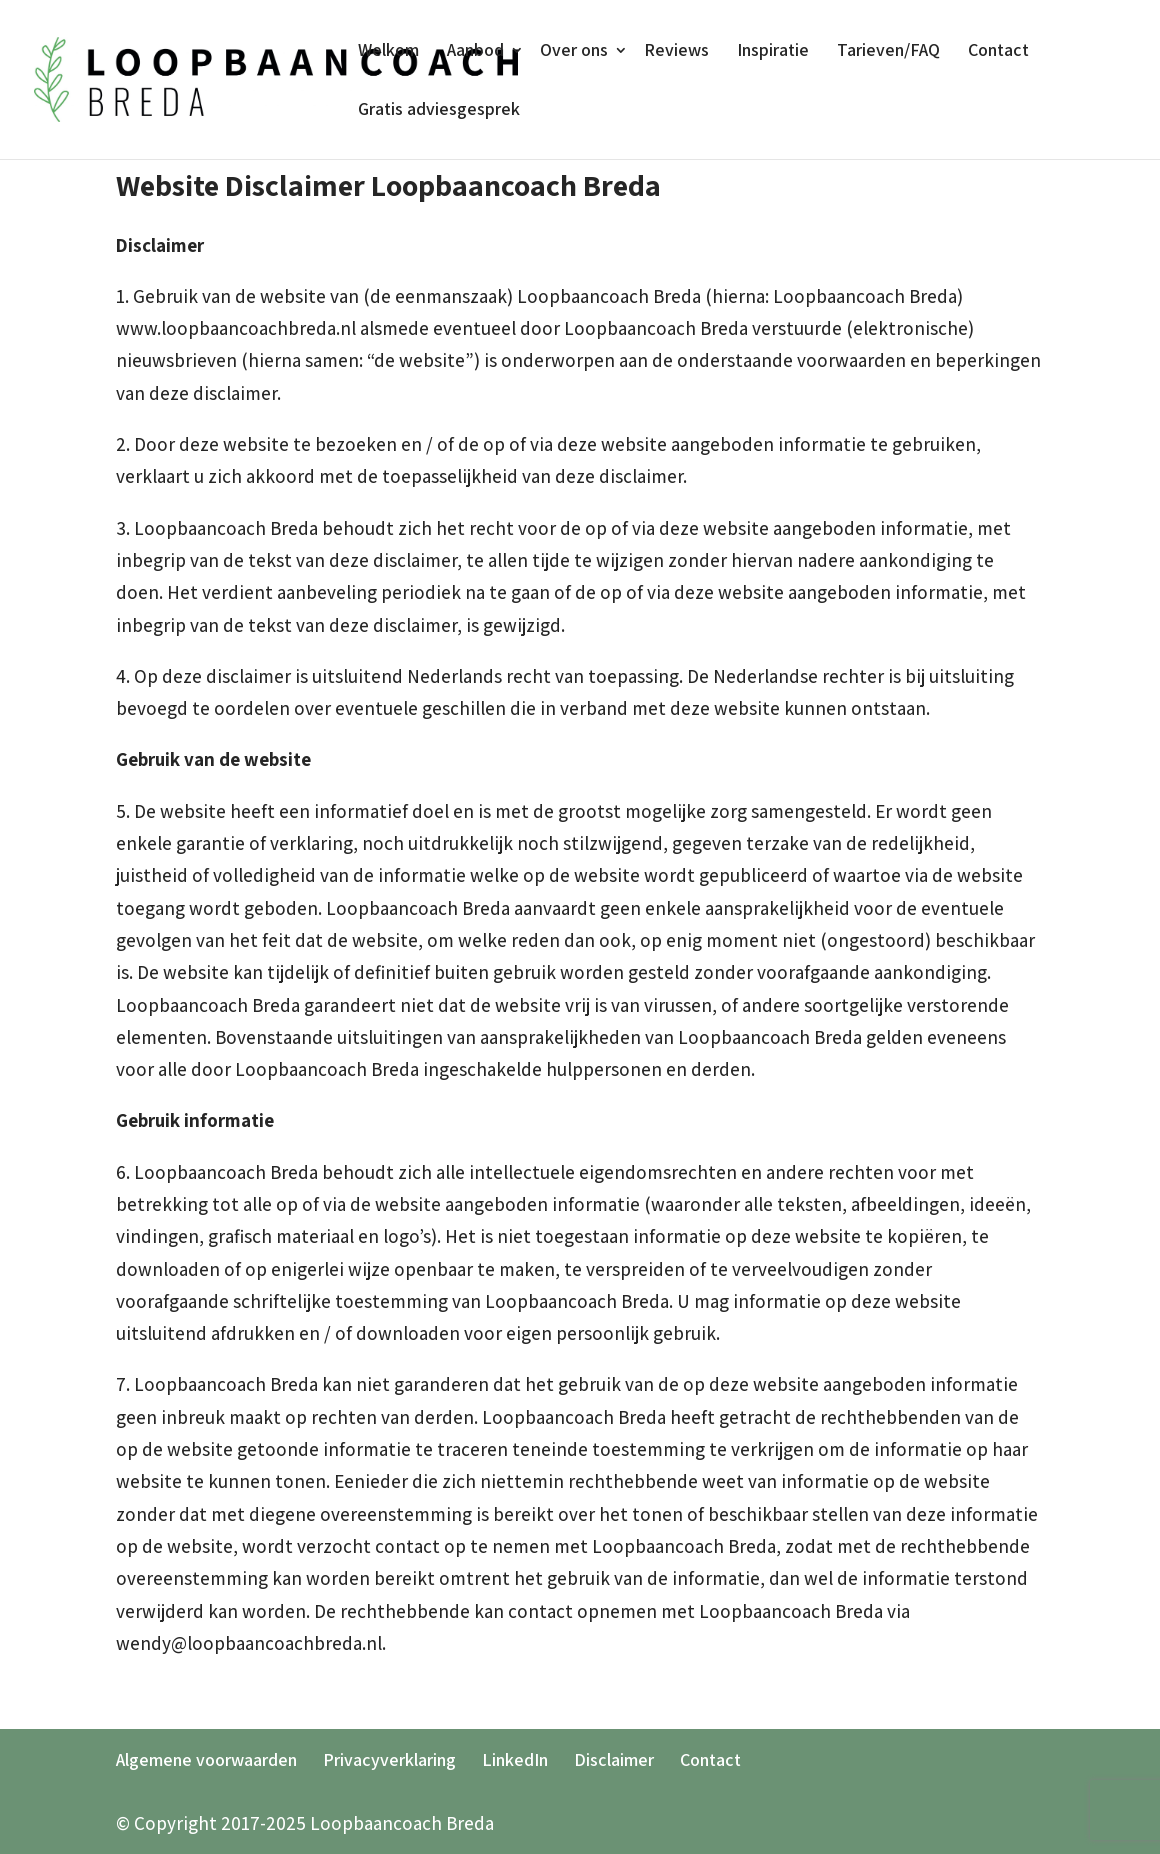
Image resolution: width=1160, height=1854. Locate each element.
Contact (998, 51)
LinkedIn (515, 1759)
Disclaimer (614, 1759)
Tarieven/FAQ (888, 51)
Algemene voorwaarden (206, 1759)
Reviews (676, 51)
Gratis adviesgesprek (439, 110)
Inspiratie (773, 51)
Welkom (388, 51)
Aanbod (475, 51)
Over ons (574, 51)
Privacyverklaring (389, 1759)
